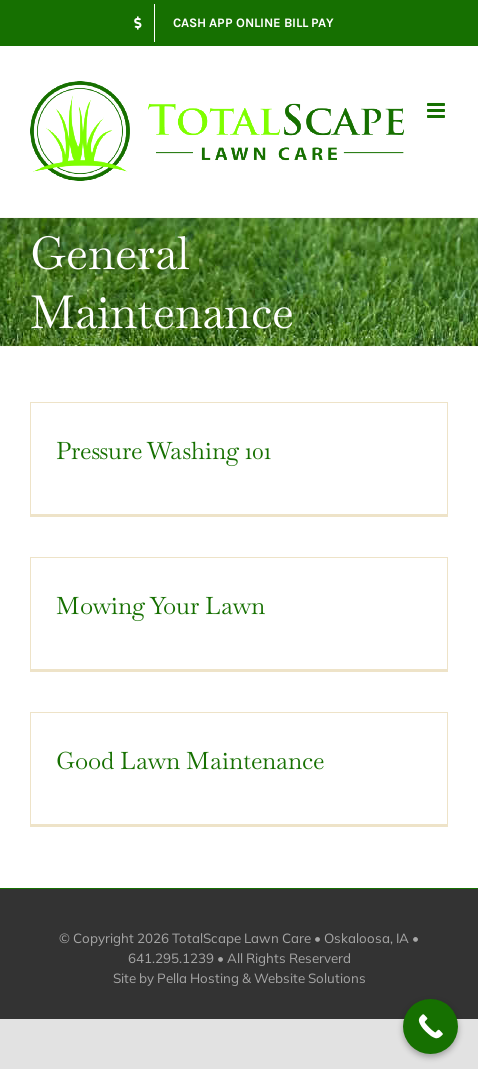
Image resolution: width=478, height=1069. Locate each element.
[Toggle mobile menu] (437, 110)
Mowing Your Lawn (160, 605)
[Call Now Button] (430, 1026)
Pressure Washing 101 (163, 450)
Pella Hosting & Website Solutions (261, 978)
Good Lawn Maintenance (190, 760)
